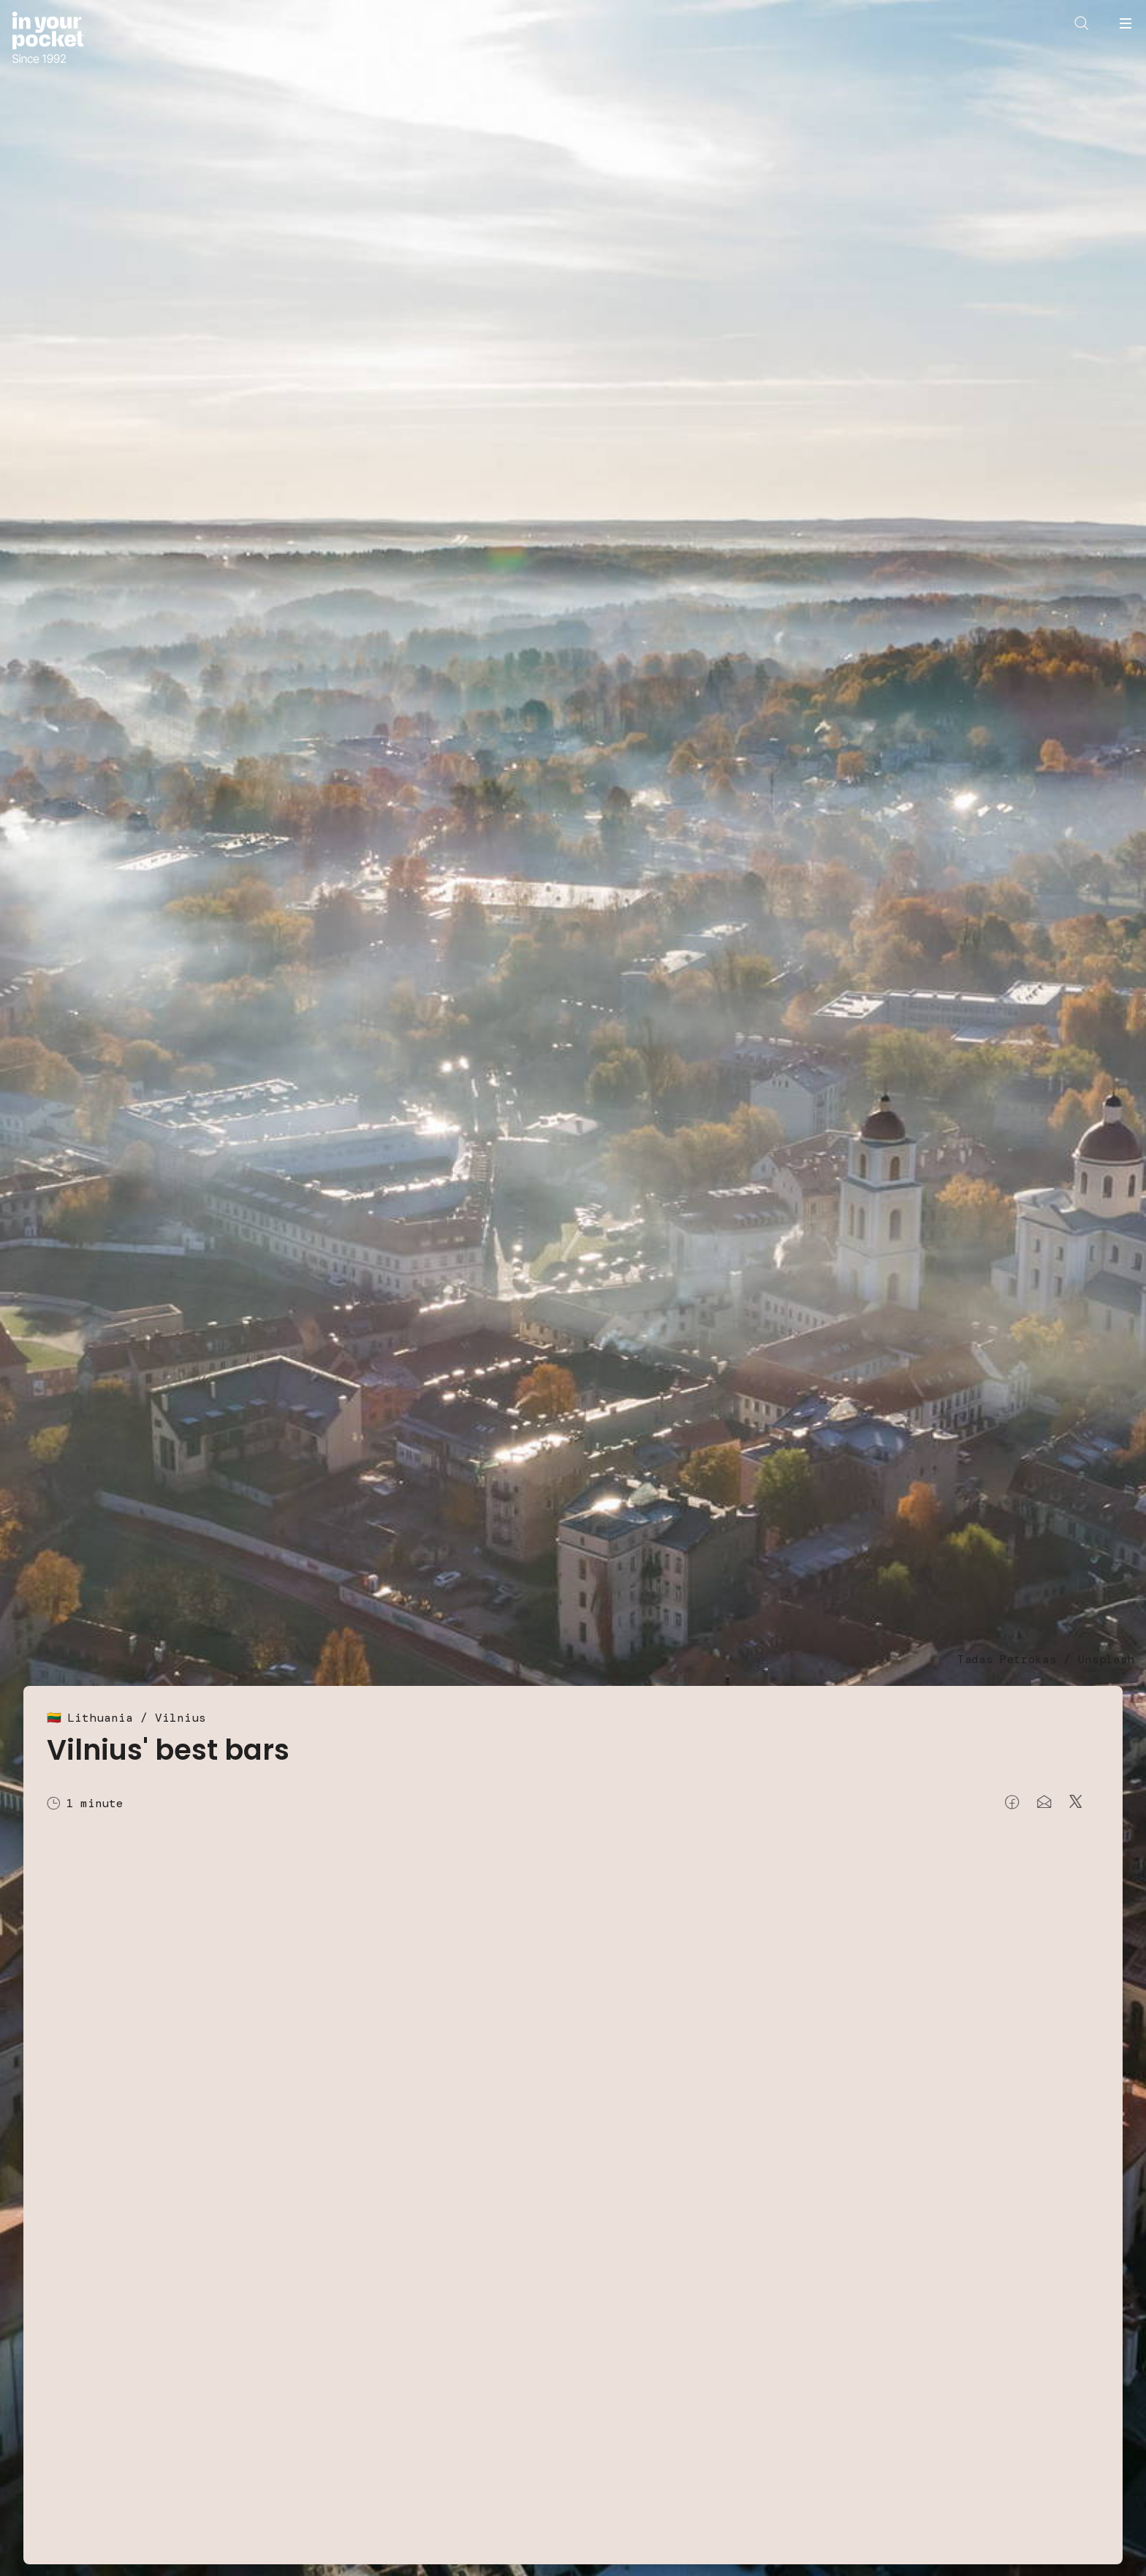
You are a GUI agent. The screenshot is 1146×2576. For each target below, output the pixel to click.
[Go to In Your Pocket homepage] (48, 39)
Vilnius (180, 1717)
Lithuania (100, 1717)
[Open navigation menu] (1125, 23)
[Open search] (1081, 23)
